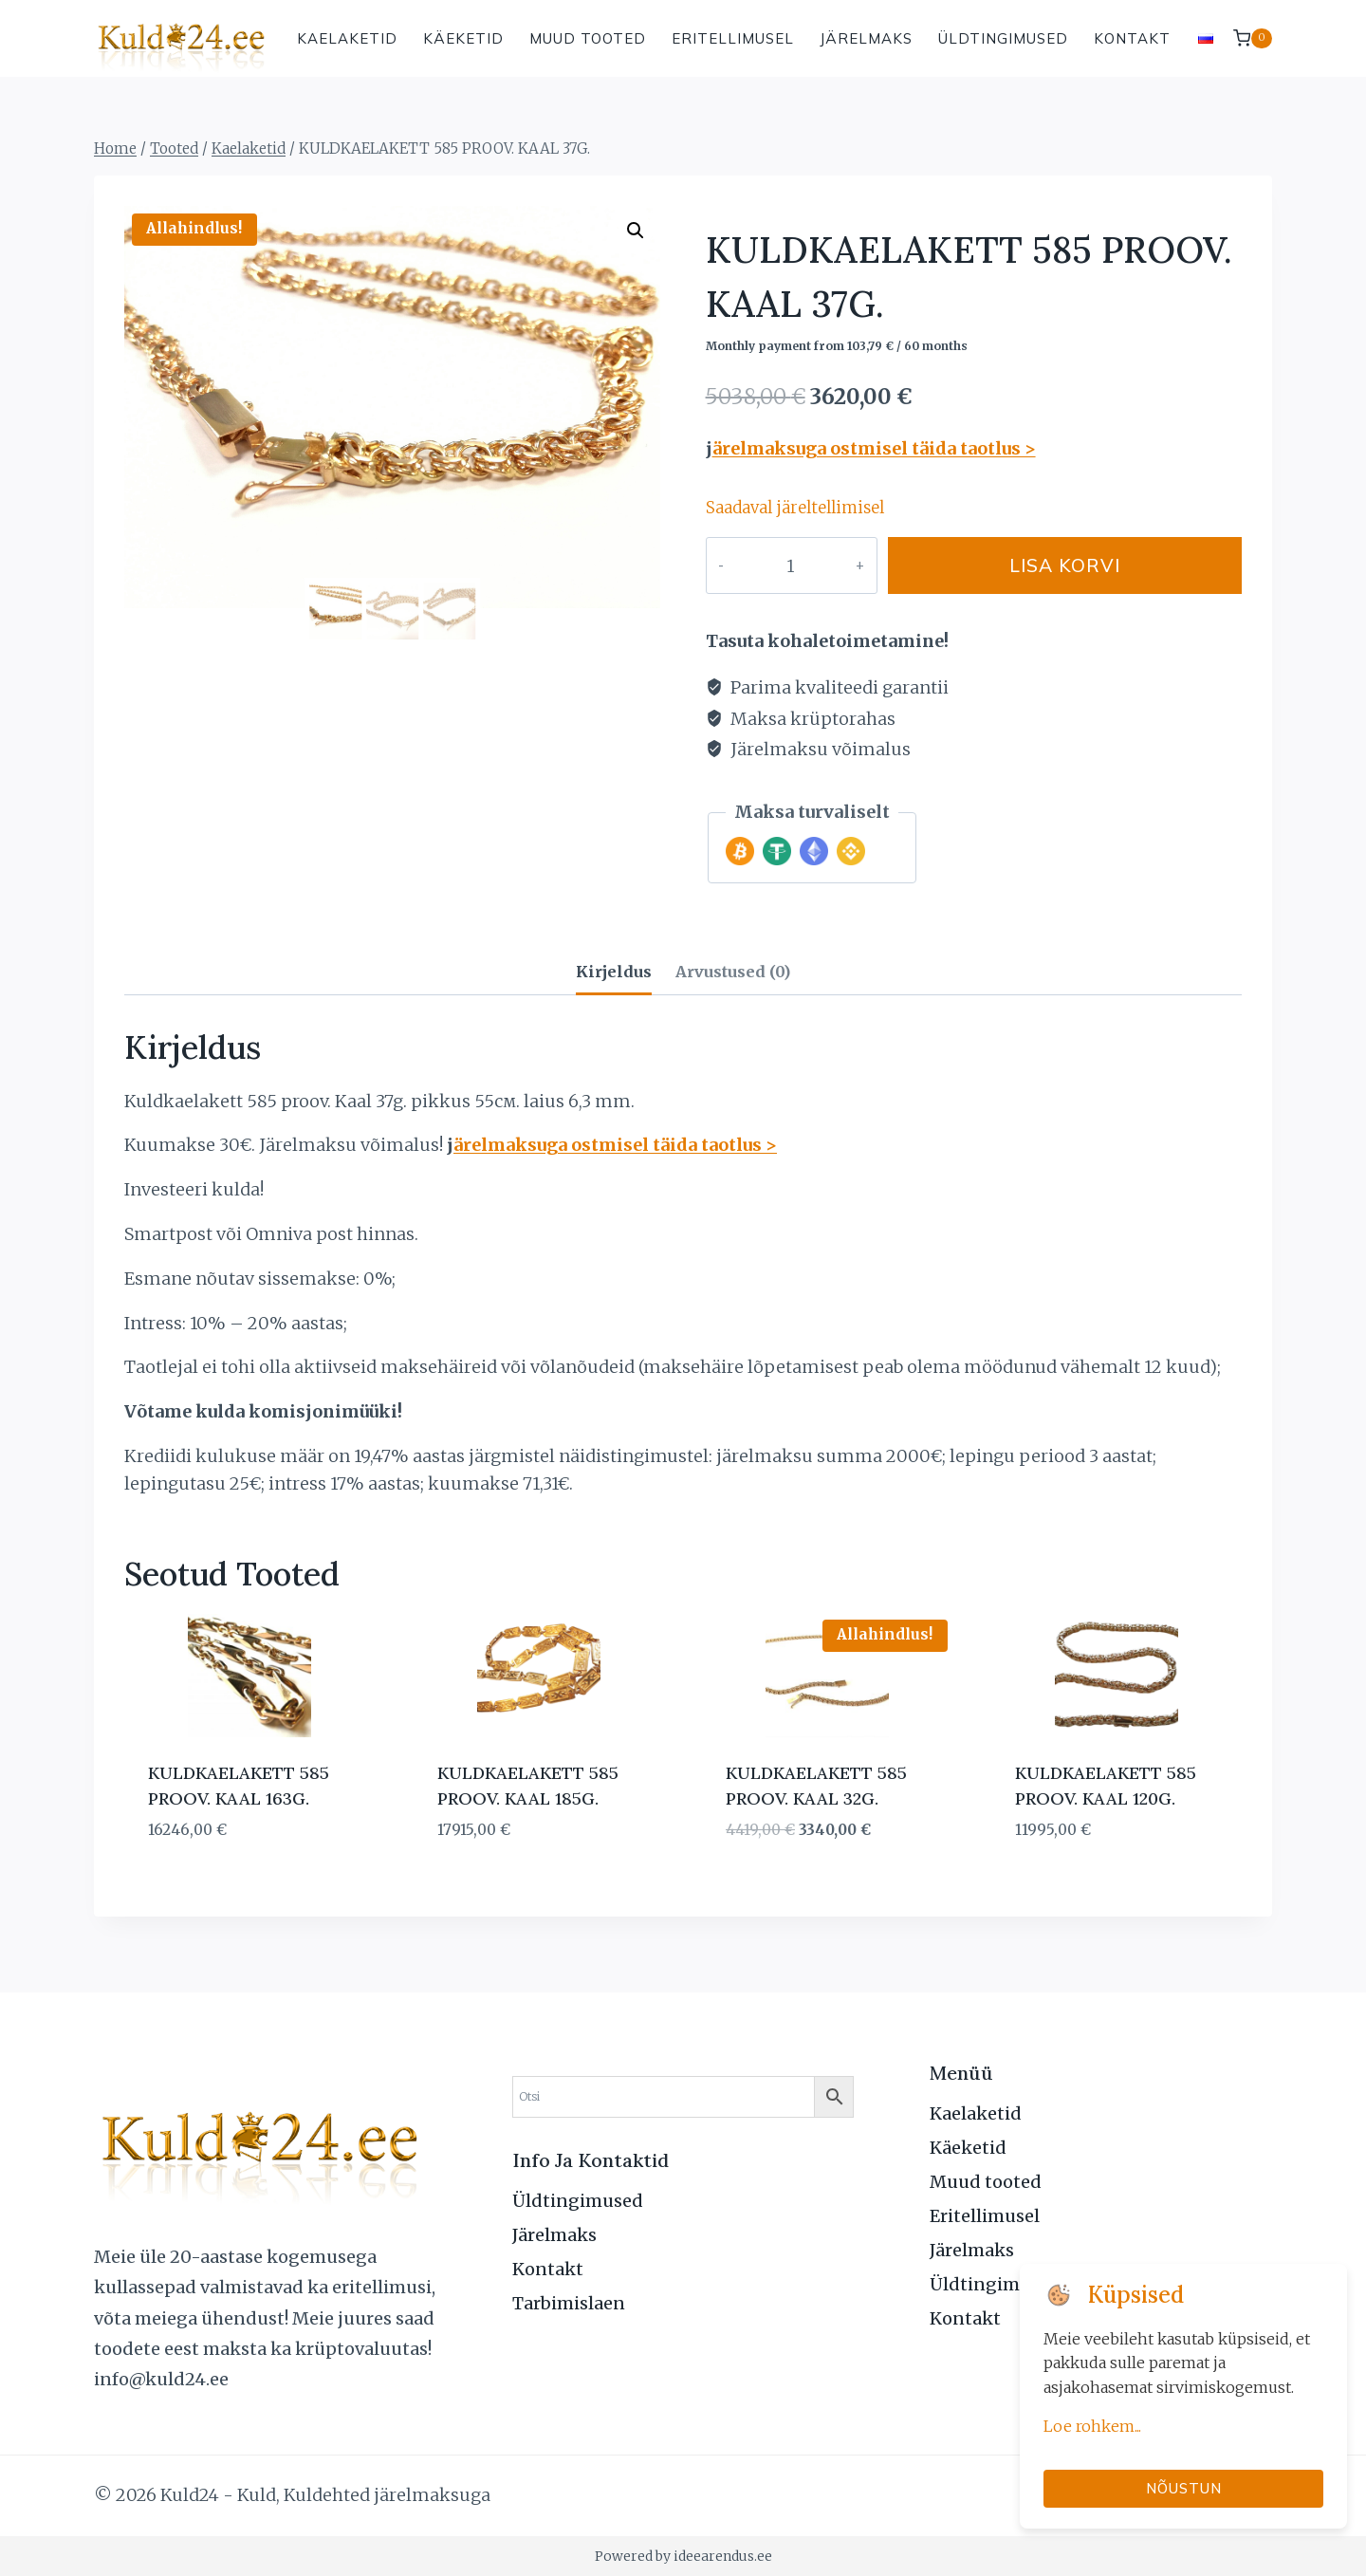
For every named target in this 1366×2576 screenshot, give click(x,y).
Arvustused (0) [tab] (732, 971)
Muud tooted (587, 38)
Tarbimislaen (568, 2303)
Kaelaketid (347, 38)
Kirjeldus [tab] (614, 971)
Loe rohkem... (1092, 2426)
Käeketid (463, 38)
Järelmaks (866, 38)
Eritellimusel (733, 38)
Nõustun (1184, 2488)
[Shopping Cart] (1252, 38)
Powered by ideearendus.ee (683, 2556)
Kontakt (1132, 38)
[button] (635, 230)
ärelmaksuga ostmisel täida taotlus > (874, 448)
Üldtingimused (1003, 38)
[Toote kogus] (771, 565)
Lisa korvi (1046, 565)
